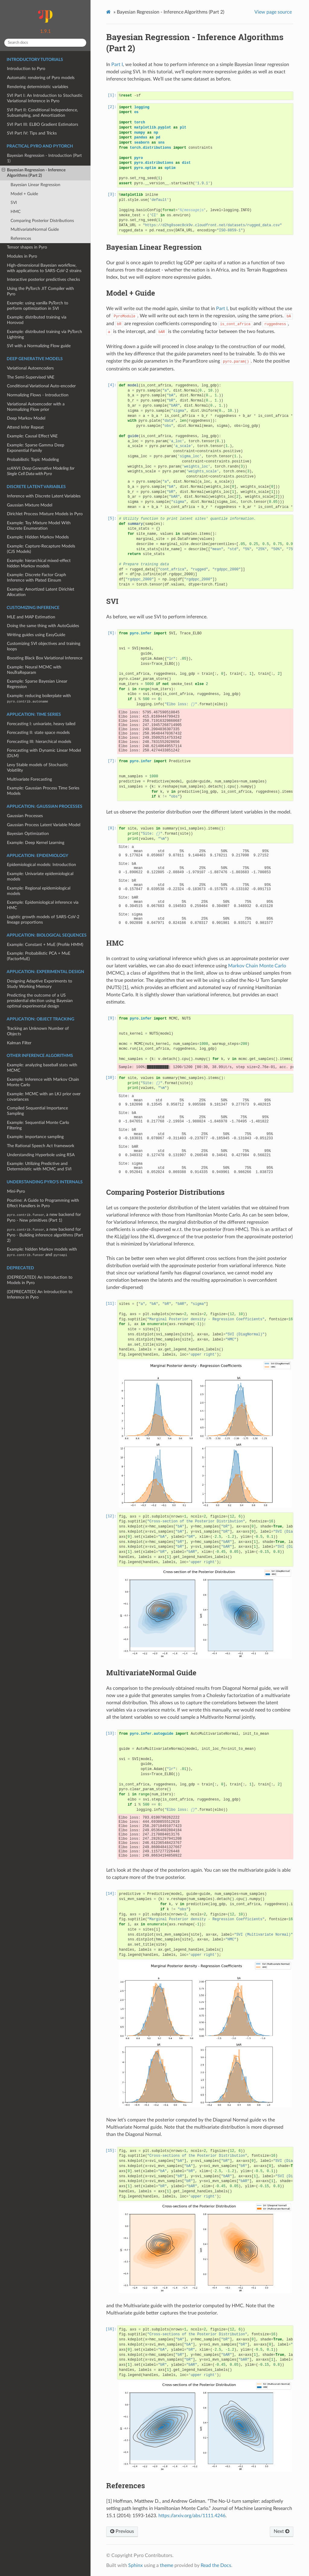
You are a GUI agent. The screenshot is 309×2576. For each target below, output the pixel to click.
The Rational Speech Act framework (40, 1146)
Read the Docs (216, 2565)
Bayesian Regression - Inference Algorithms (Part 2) (33, 172)
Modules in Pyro (22, 256)
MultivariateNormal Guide (35, 229)
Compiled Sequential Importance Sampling (37, 1111)
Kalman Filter (19, 1043)
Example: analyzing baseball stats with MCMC (42, 1068)
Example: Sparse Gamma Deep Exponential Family (35, 448)
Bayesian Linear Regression (35, 184)
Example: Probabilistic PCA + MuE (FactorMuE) (38, 956)
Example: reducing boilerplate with (39, 698)
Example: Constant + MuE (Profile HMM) (45, 944)
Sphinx (135, 2565)
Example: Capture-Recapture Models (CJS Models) (41, 549)
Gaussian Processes (25, 816)
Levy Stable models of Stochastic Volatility (37, 767)
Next (281, 2531)
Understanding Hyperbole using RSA (41, 1155)
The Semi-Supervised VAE (30, 377)
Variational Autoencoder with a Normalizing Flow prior (36, 407)
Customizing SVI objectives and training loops (43, 646)
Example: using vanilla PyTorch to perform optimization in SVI (37, 306)
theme (166, 2565)
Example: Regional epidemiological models (38, 891)
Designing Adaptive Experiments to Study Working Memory (39, 984)
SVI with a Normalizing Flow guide (39, 346)
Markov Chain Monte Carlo (257, 965)
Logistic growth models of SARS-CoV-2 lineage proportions (43, 920)
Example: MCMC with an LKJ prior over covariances (44, 1097)
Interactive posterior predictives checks (43, 279)
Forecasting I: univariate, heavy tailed (41, 724)
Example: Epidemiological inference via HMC (42, 905)
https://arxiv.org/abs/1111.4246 (191, 2515)
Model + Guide (24, 194)
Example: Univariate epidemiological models (40, 876)
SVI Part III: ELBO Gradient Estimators (42, 124)
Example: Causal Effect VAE (32, 436)
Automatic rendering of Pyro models (41, 77)
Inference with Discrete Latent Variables (44, 496)
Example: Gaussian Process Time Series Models (43, 791)
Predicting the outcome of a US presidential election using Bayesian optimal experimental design (40, 1000)
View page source (273, 12)
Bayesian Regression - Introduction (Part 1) (44, 158)
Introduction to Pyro (26, 68)
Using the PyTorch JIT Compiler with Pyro (40, 291)
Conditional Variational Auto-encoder (41, 386)
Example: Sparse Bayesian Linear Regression (37, 684)
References (21, 238)
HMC (16, 211)
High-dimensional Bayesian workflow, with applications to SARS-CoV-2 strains (44, 268)
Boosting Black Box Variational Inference (44, 658)
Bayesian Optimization (28, 833)
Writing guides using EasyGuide (36, 635)
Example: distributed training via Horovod (36, 320)
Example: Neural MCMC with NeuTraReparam (34, 670)
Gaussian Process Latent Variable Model (43, 825)
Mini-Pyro (16, 1191)
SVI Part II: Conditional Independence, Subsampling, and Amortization (42, 113)
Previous (122, 2531)
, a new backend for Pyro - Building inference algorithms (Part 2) (45, 1235)
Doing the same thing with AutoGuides (43, 625)
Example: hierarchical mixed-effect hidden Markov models (39, 563)
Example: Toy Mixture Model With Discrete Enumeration (39, 526)
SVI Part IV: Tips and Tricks (32, 133)
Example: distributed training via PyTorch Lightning (44, 334)
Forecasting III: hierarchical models (39, 741)
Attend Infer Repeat (25, 427)
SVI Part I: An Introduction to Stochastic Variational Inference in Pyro (45, 98)
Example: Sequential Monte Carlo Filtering (38, 1125)
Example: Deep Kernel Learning (35, 842)
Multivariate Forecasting (29, 779)
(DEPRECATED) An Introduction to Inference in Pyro (39, 1294)
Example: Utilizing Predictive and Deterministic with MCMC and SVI (39, 1166)
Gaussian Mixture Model (29, 505)
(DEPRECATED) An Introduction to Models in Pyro (39, 1280)
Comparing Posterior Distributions (42, 220)
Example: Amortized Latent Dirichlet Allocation (40, 592)
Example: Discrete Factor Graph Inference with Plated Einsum (36, 577)
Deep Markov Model (26, 418)
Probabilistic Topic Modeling (33, 459)
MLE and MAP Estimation (31, 617)
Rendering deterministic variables (37, 86)
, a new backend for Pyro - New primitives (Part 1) (44, 1217)
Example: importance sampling (35, 1136)
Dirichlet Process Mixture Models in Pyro (45, 514)
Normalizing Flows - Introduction (37, 395)
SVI (14, 202)
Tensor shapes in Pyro (27, 247)
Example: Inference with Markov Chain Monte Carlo (43, 1082)
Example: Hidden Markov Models (38, 537)
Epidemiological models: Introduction (41, 864)
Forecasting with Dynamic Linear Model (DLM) (44, 753)
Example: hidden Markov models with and (42, 1252)
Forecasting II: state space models (38, 732)
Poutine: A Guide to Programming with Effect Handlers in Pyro (43, 1203)
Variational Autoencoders (30, 368)
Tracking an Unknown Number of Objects (38, 1031)
